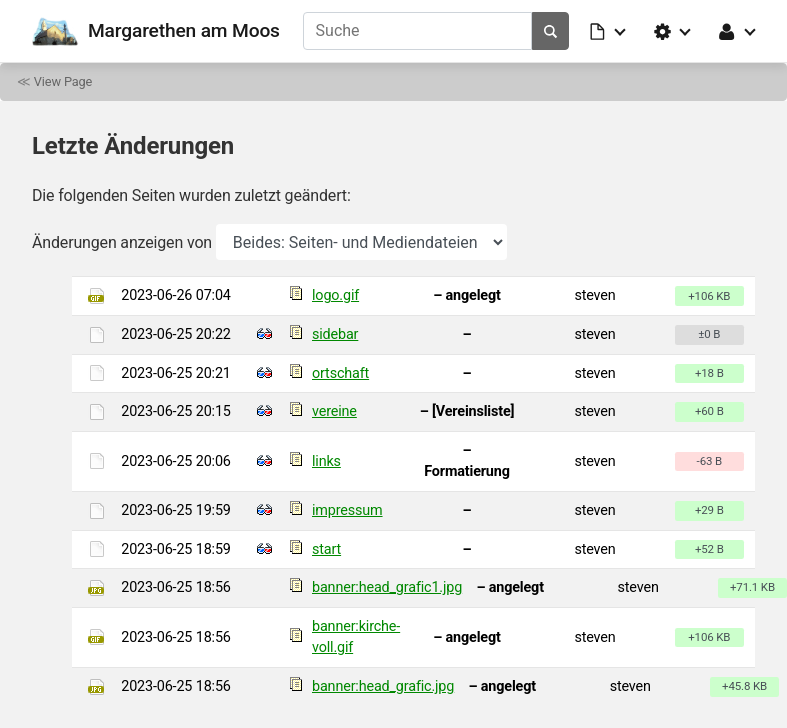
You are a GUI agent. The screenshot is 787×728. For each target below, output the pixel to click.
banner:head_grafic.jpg (383, 686)
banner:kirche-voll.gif (356, 637)
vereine (334, 411)
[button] (609, 31)
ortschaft (340, 373)
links (326, 461)
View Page (63, 81)
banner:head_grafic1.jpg (387, 587)
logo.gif (335, 295)
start (326, 549)
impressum (347, 510)
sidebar (335, 334)
